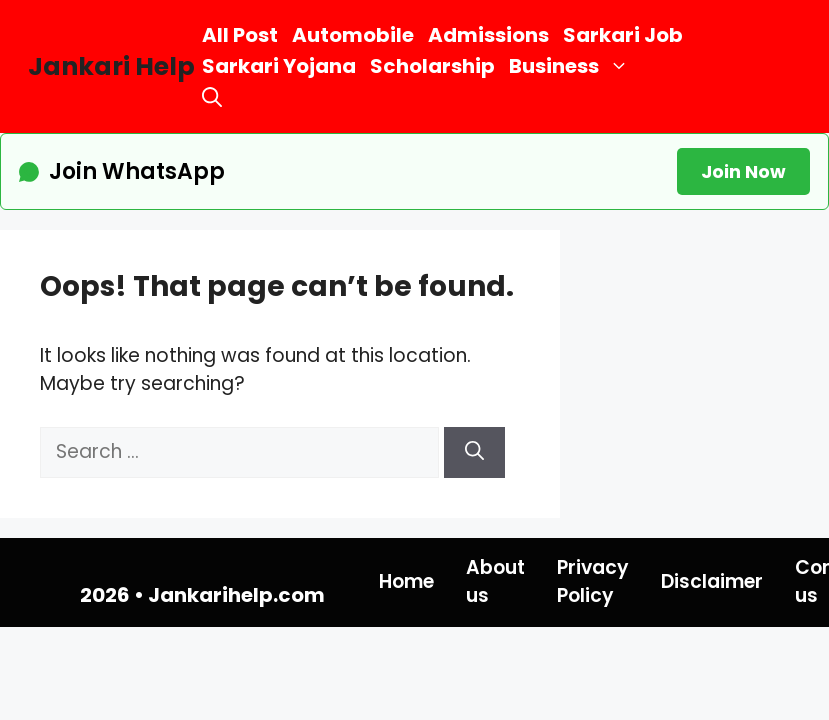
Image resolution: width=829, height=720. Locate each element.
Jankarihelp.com (236, 595)
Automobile (353, 35)
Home (406, 581)
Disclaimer (712, 581)
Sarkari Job (623, 35)
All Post (240, 35)
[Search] (474, 452)
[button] (212, 97)
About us (495, 582)
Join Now (743, 171)
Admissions (488, 35)
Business (572, 66)
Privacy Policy (593, 582)
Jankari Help (111, 66)
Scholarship (432, 66)
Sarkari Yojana (279, 66)
